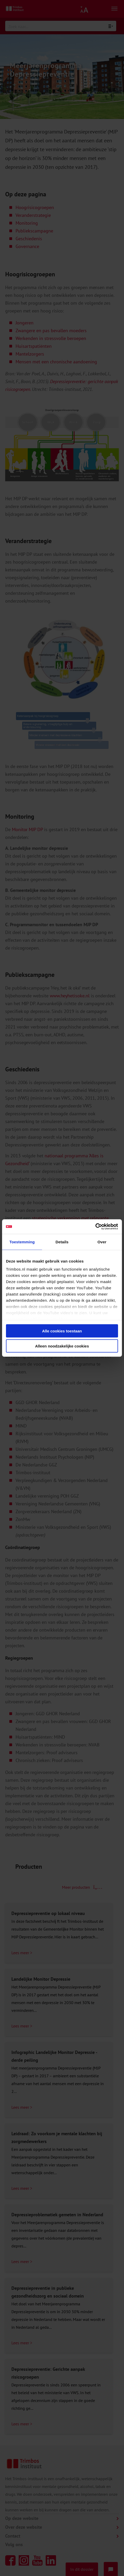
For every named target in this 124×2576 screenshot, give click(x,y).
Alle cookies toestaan (62, 1331)
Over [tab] (102, 1241)
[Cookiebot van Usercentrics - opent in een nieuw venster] (95, 1226)
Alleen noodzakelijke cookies (62, 1346)
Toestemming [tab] (22, 1241)
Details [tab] (62, 1241)
